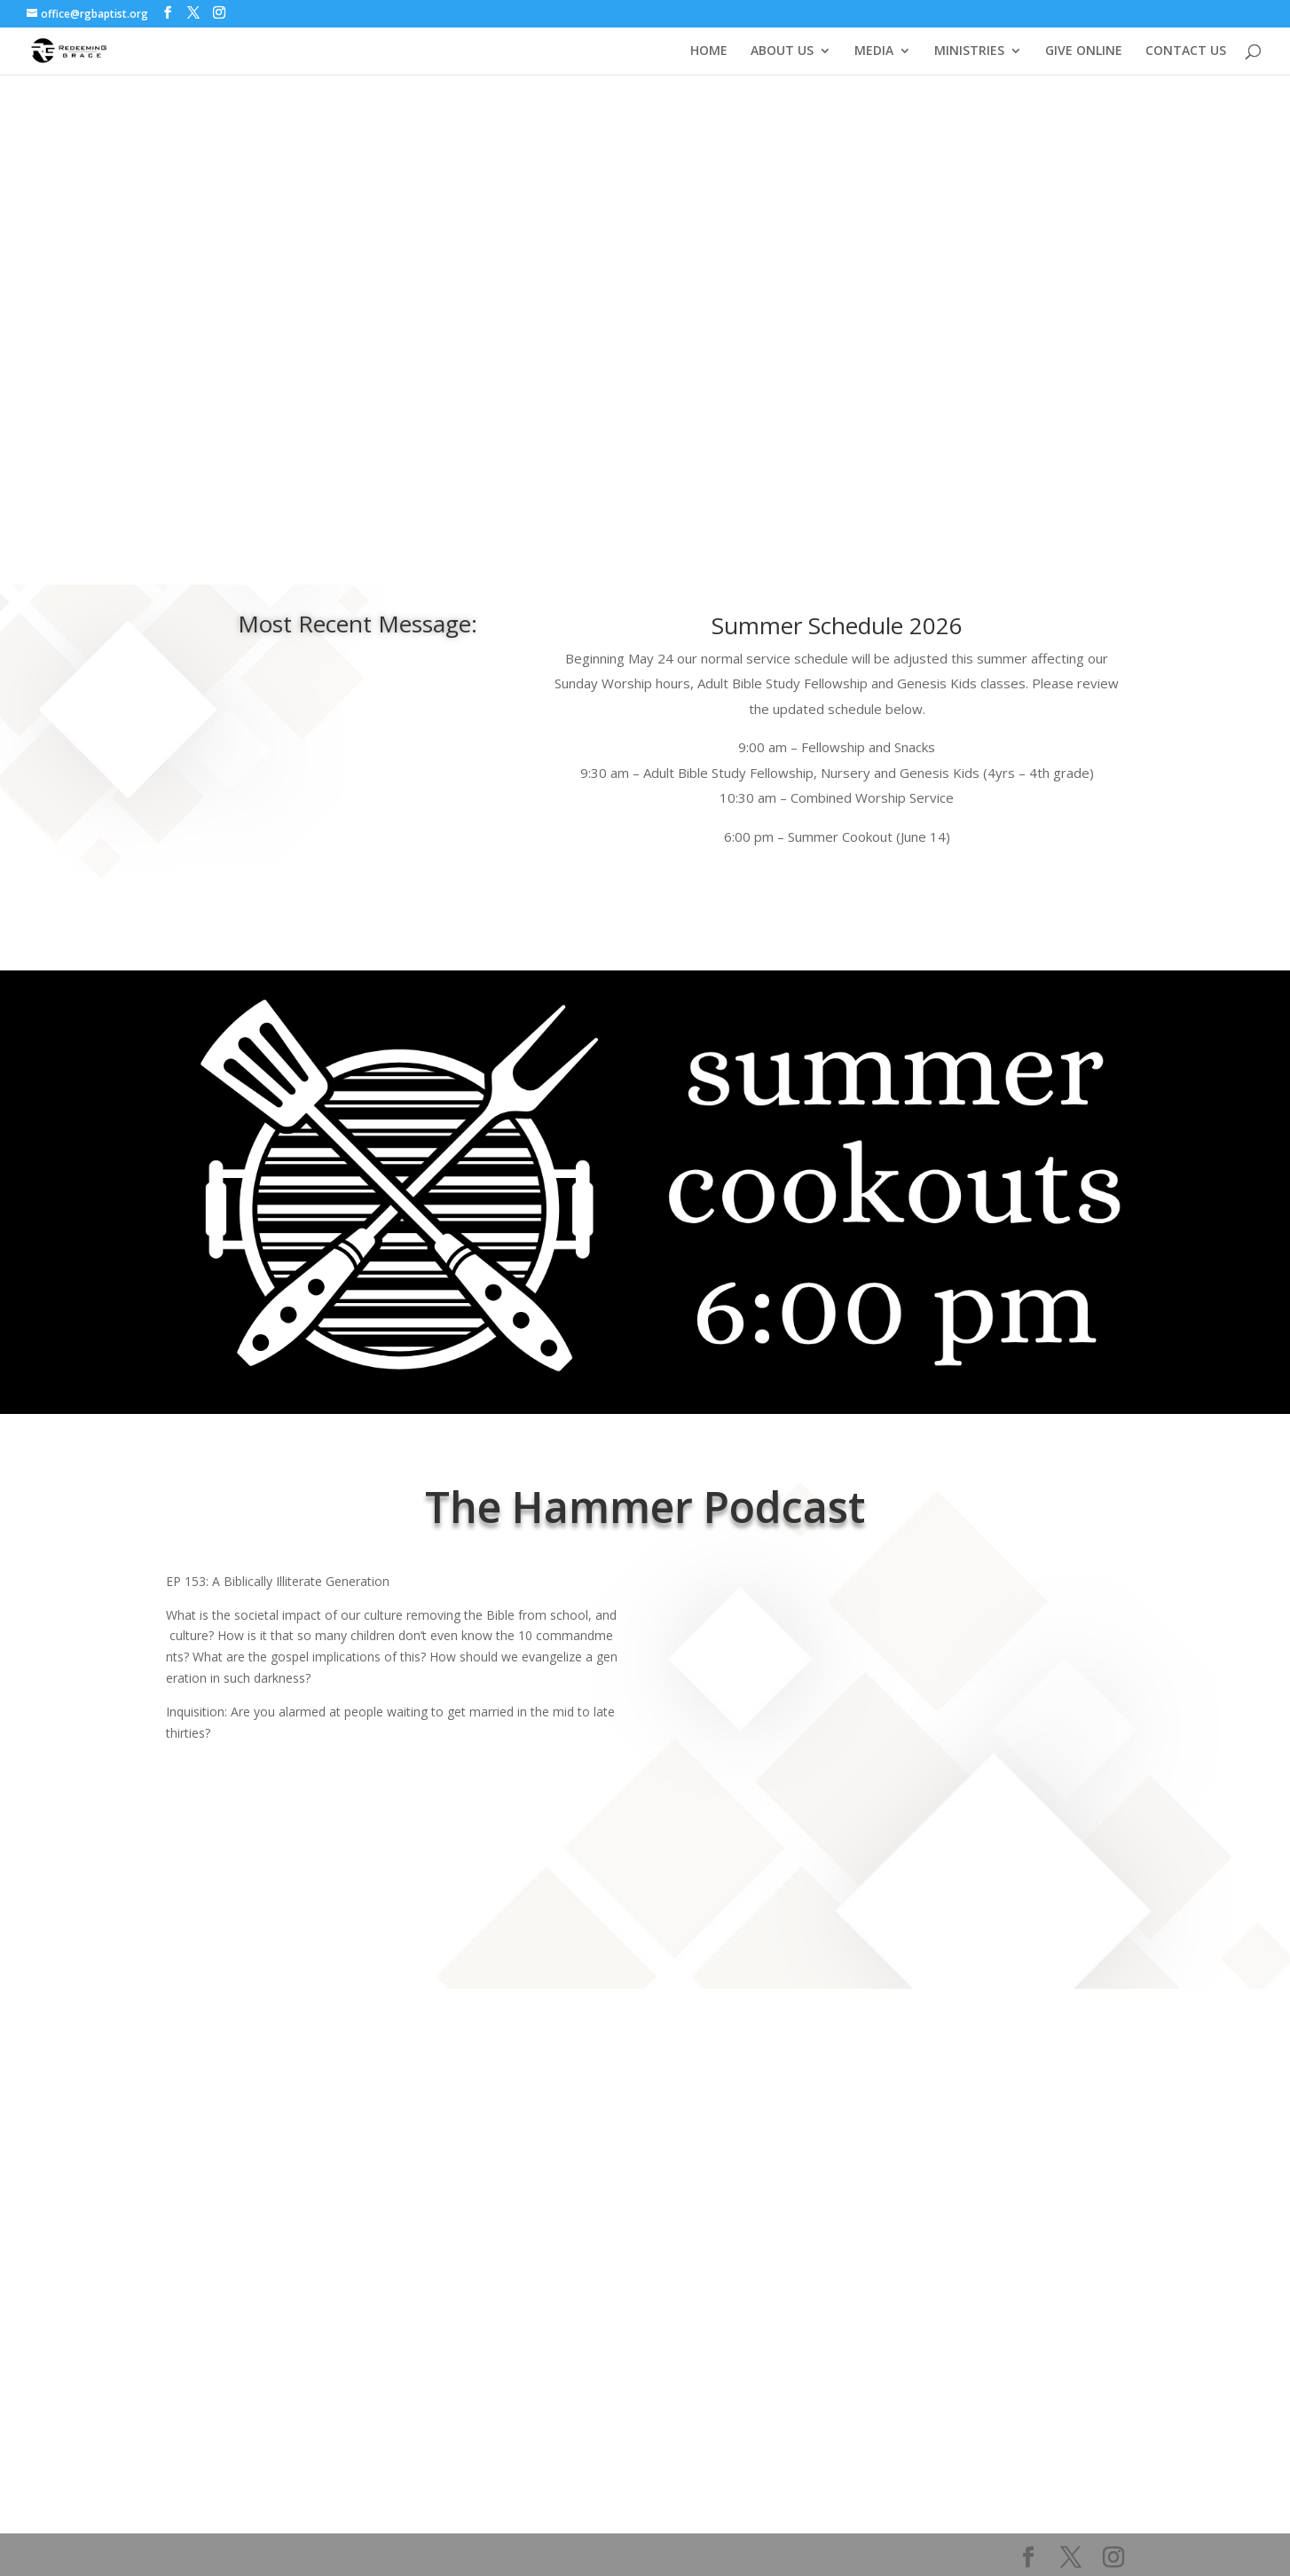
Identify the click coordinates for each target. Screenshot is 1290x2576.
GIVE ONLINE (1083, 51)
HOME (709, 51)
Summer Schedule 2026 (837, 625)
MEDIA (873, 51)
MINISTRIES (969, 51)
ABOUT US (782, 51)
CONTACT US (1185, 51)
